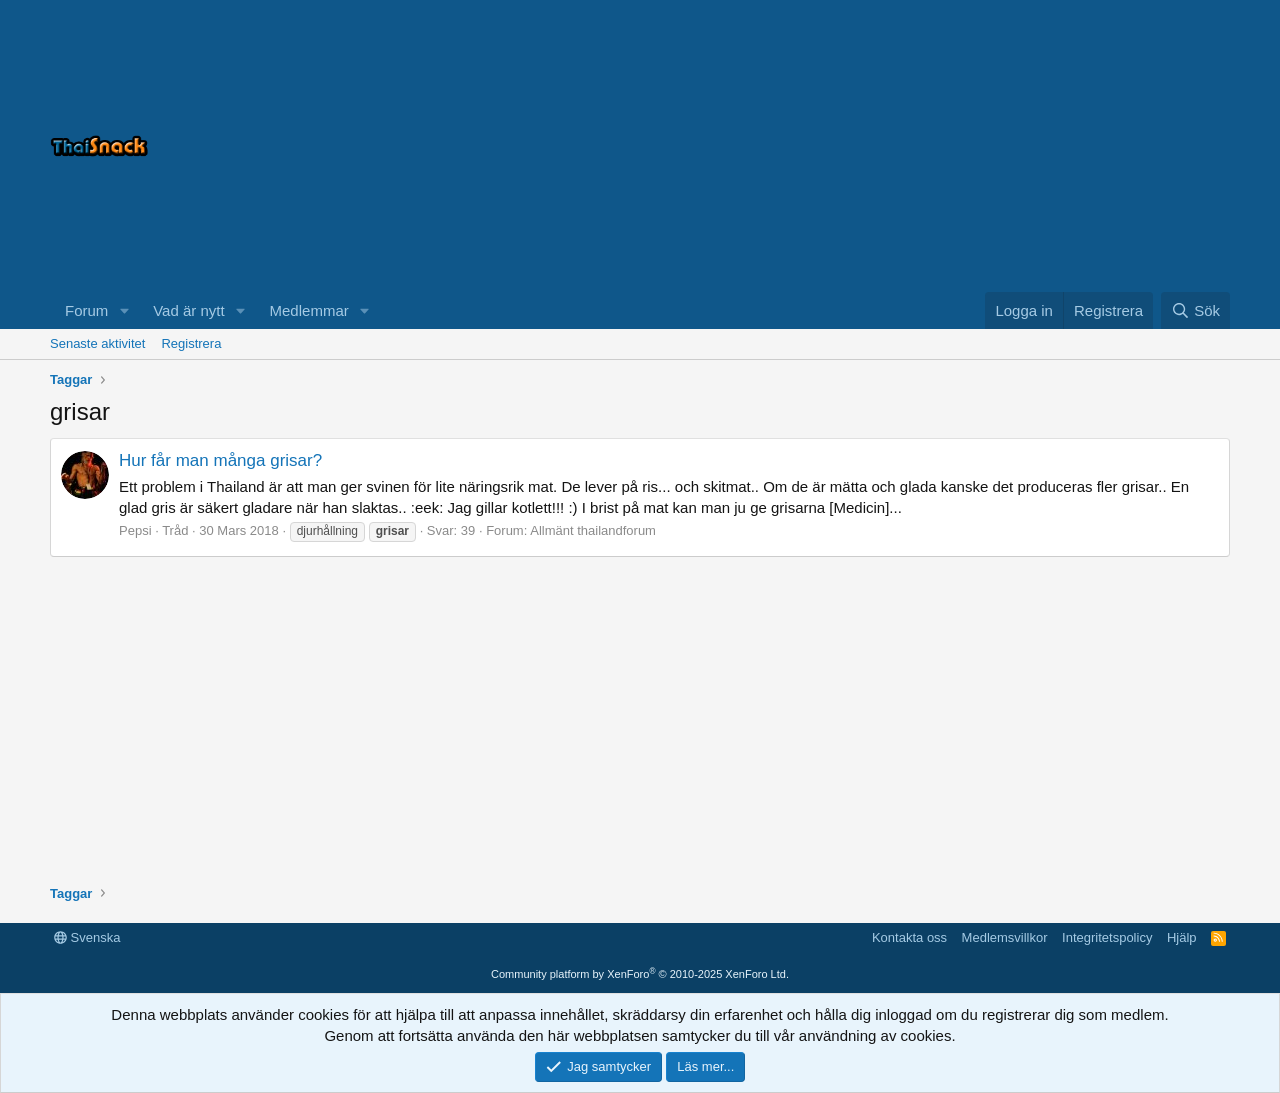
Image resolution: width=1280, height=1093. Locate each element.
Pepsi (135, 530)
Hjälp (1182, 937)
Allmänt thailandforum (593, 530)
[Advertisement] (980, 146)
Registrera (191, 343)
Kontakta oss (909, 937)
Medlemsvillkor (1005, 937)
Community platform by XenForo (640, 974)
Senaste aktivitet (97, 343)
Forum (86, 310)
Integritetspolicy (1107, 937)
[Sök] (1195, 310)
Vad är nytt (188, 310)
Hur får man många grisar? (220, 460)
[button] (124, 310)
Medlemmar (309, 310)
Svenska (87, 937)
